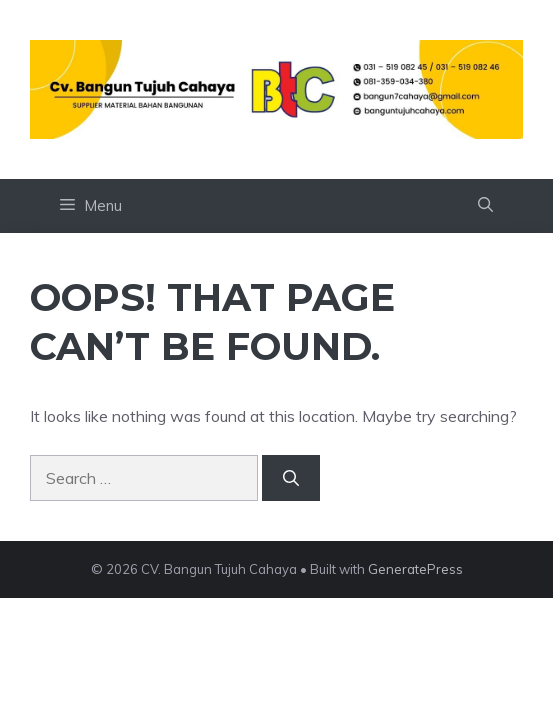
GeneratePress (415, 569)
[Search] (291, 478)
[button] (485, 206)
